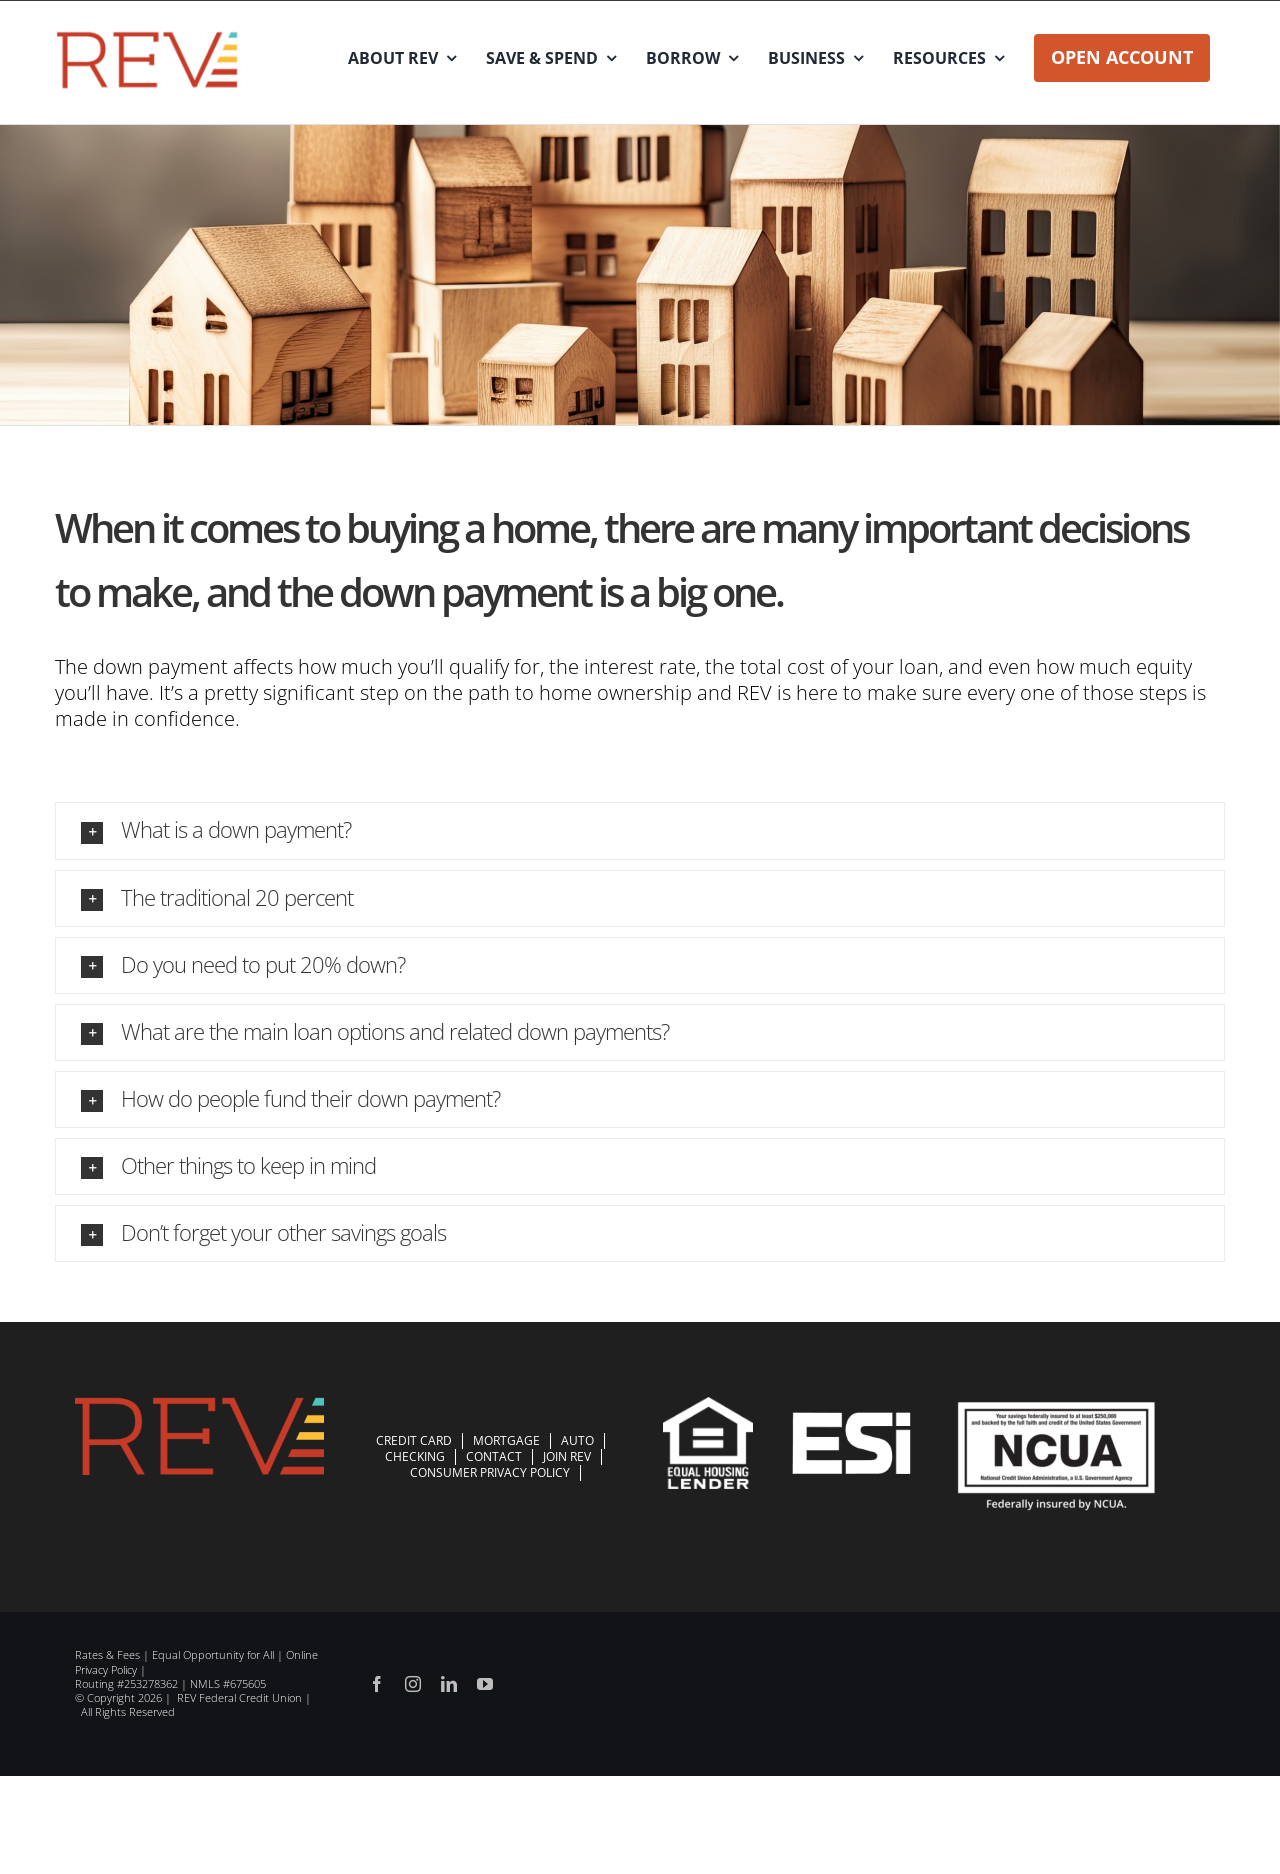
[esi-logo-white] (851, 1421)
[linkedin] (449, 1684)
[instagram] (413, 1684)
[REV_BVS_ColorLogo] (147, 35)
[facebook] (377, 1684)
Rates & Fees (107, 1654)
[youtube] (485, 1684)
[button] (640, 830)
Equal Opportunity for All (213, 1654)
